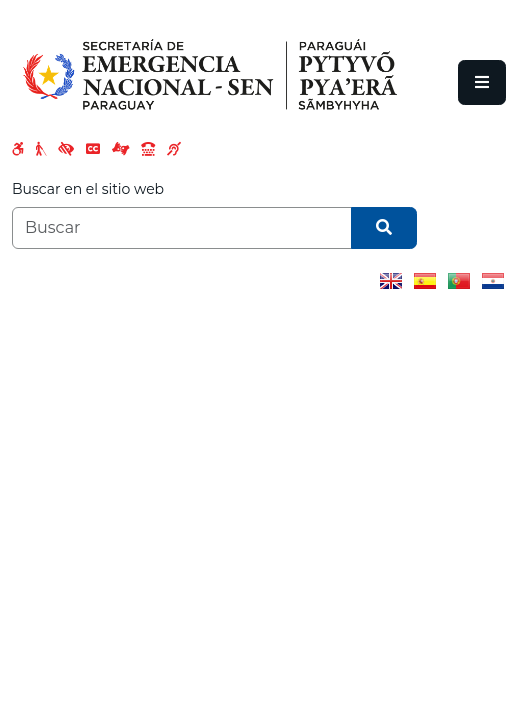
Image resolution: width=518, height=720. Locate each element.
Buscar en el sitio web (88, 189)
